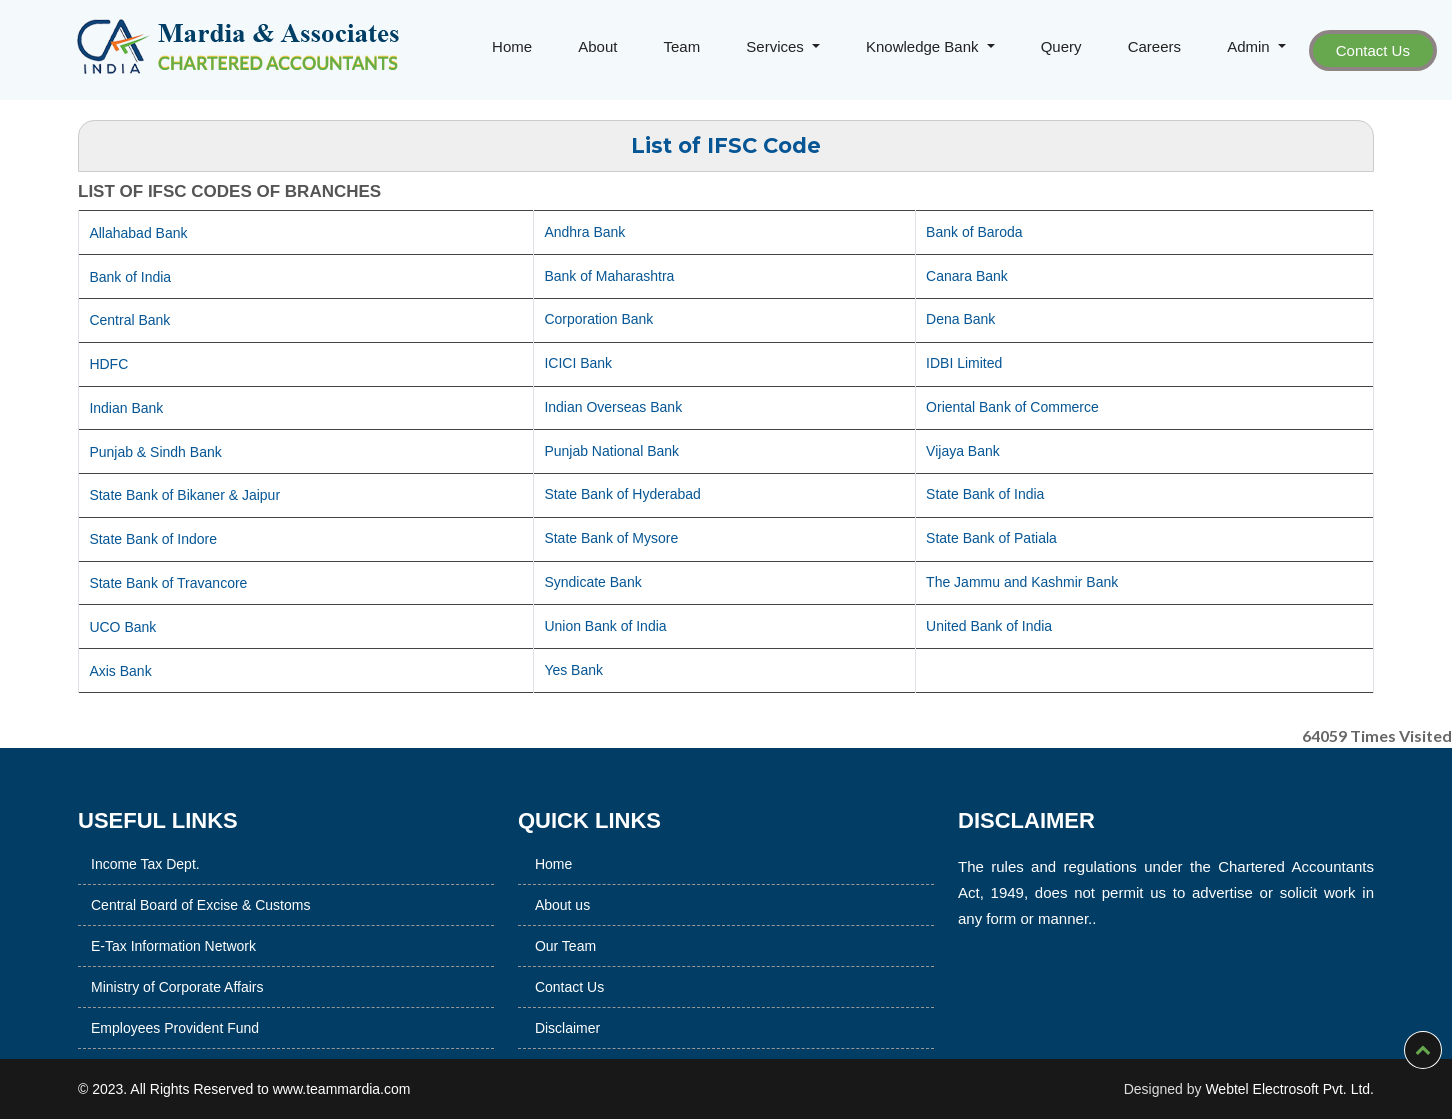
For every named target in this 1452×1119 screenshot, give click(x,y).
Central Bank (129, 320)
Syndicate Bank (592, 582)
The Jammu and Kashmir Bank (1022, 582)
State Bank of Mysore (611, 538)
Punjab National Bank (611, 451)
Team (682, 46)
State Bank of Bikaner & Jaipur (184, 495)
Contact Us (1373, 50)
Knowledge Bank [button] (924, 46)
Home (512, 46)
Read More (1050, 944)
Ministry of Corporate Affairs (122, 987)
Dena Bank (960, 319)
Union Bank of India (605, 626)
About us (562, 868)
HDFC (108, 364)
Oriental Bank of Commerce (1012, 407)
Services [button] (777, 46)
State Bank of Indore (153, 539)
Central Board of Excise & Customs (145, 905)
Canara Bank (967, 276)
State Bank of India (985, 494)
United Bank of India (989, 626)
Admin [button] (1250, 46)
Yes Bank (573, 670)
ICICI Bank (578, 363)
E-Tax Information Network (118, 946)
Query (1061, 46)
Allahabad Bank (138, 233)
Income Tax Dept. (90, 864)
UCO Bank (122, 627)
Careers (1154, 46)
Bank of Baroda (974, 232)
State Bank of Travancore (168, 583)
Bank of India (130, 277)
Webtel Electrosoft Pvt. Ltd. (1289, 1089)
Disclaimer (567, 991)
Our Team (565, 909)
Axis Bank (120, 671)
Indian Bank (126, 408)
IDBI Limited (964, 363)
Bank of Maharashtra (609, 276)
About (597, 46)
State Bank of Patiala (991, 538)
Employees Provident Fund (120, 1028)
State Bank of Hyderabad (622, 494)
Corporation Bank (598, 319)
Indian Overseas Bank (613, 407)
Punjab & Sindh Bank (155, 452)
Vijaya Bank (963, 451)
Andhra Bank (584, 232)
